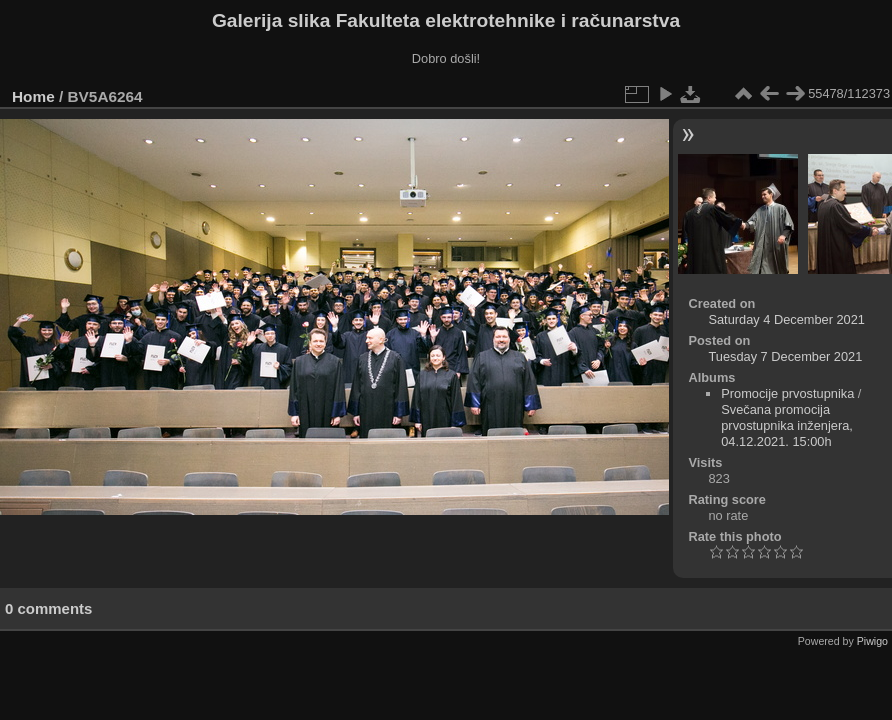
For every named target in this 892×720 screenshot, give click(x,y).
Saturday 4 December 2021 (786, 319)
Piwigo (872, 641)
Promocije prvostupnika (787, 393)
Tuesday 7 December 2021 (785, 356)
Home (33, 96)
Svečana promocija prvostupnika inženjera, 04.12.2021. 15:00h (787, 425)
